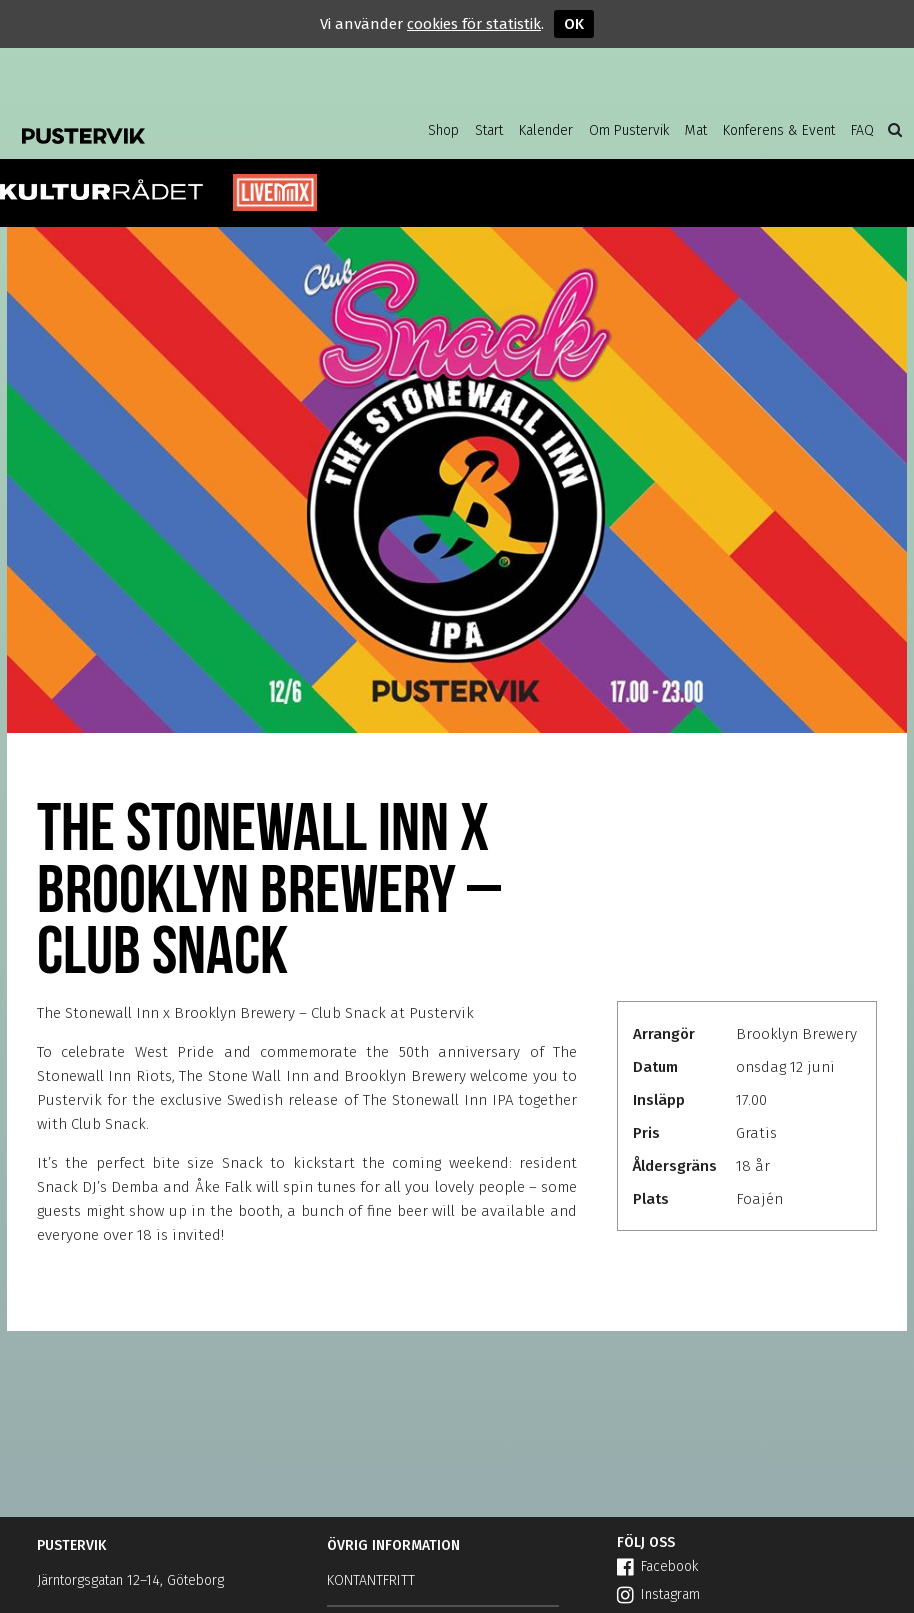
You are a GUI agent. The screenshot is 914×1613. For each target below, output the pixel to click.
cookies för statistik (474, 24)
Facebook (657, 1566)
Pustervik (147, 130)
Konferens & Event (779, 130)
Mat (696, 130)
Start (489, 130)
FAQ (862, 130)
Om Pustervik (629, 130)
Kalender (546, 130)
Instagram (658, 1594)
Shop (443, 130)
